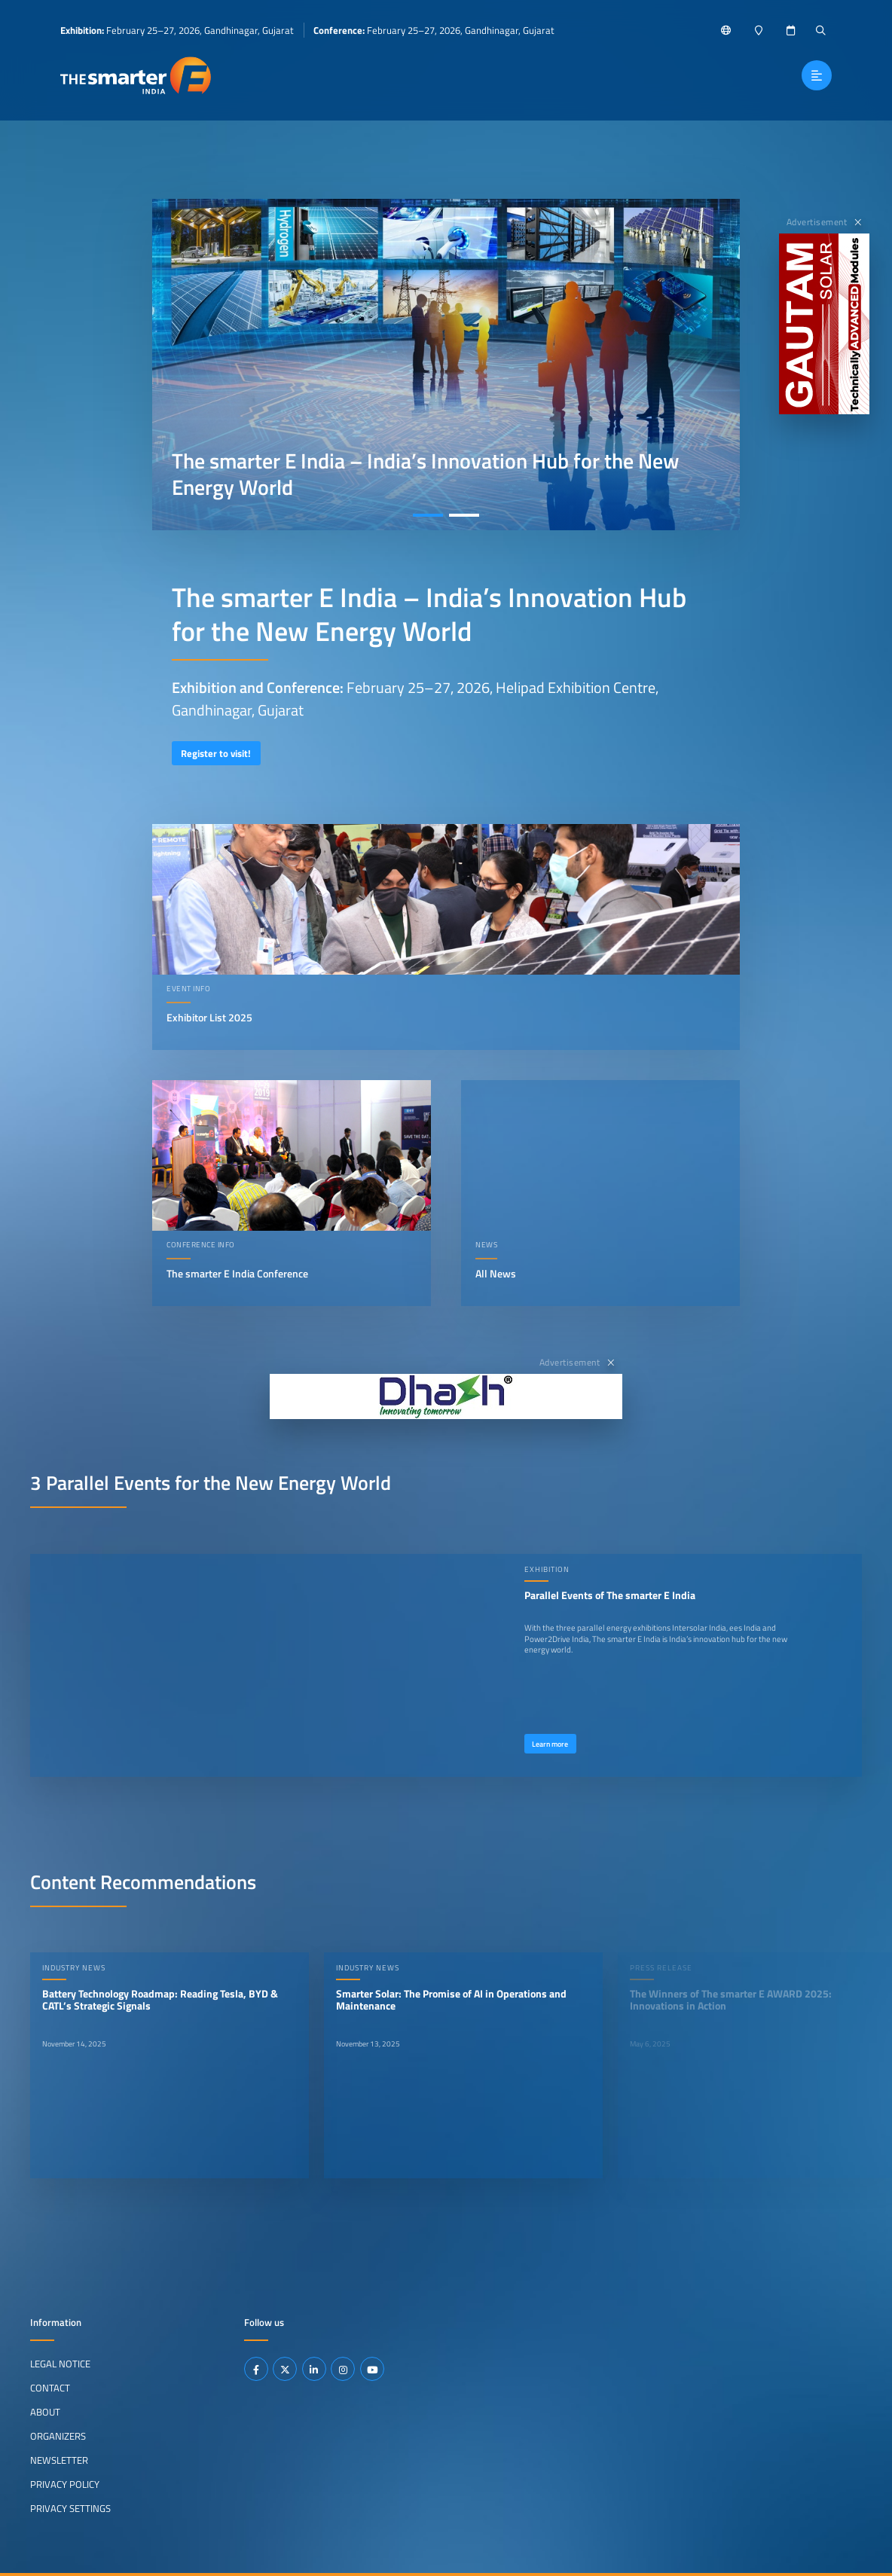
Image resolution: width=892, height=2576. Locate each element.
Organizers (58, 2435)
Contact (50, 2387)
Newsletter (59, 2459)
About (45, 2411)
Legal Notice (60, 2363)
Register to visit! (216, 753)
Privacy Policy (64, 2483)
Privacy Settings (70, 2507)
